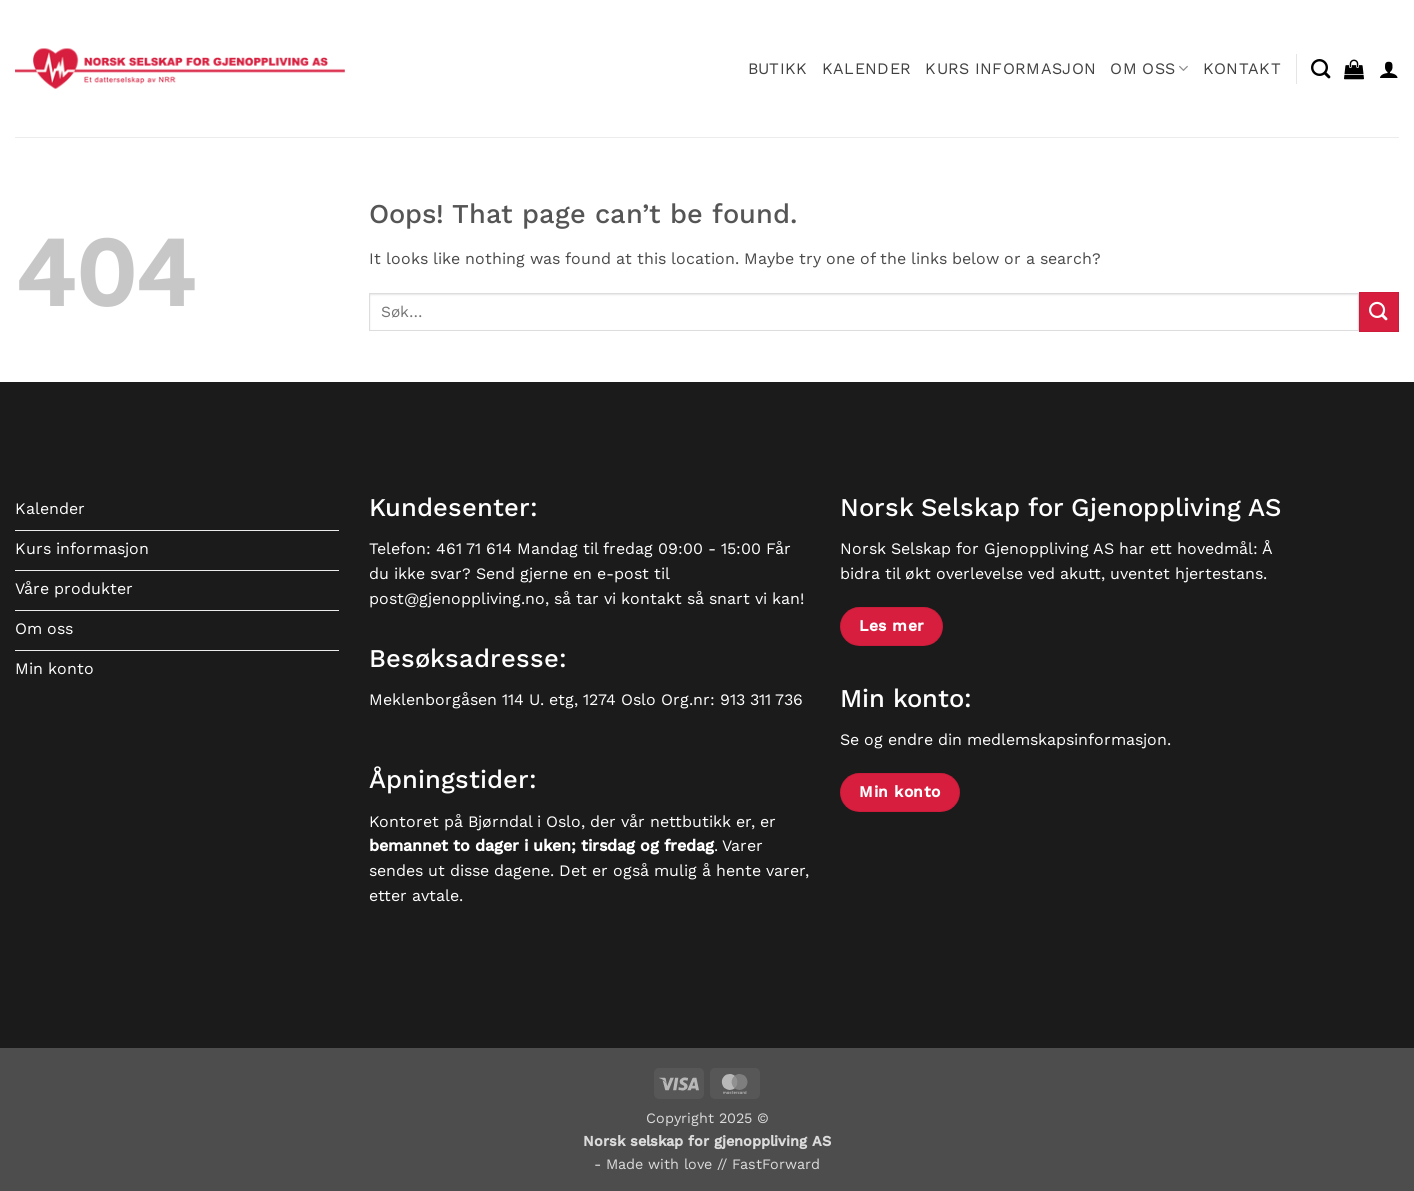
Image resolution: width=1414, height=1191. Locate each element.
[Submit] (1379, 311)
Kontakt (1242, 68)
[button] (1354, 69)
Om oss (1149, 68)
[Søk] (1320, 68)
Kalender (867, 68)
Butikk (778, 68)
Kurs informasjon (1010, 68)
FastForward (776, 1164)
